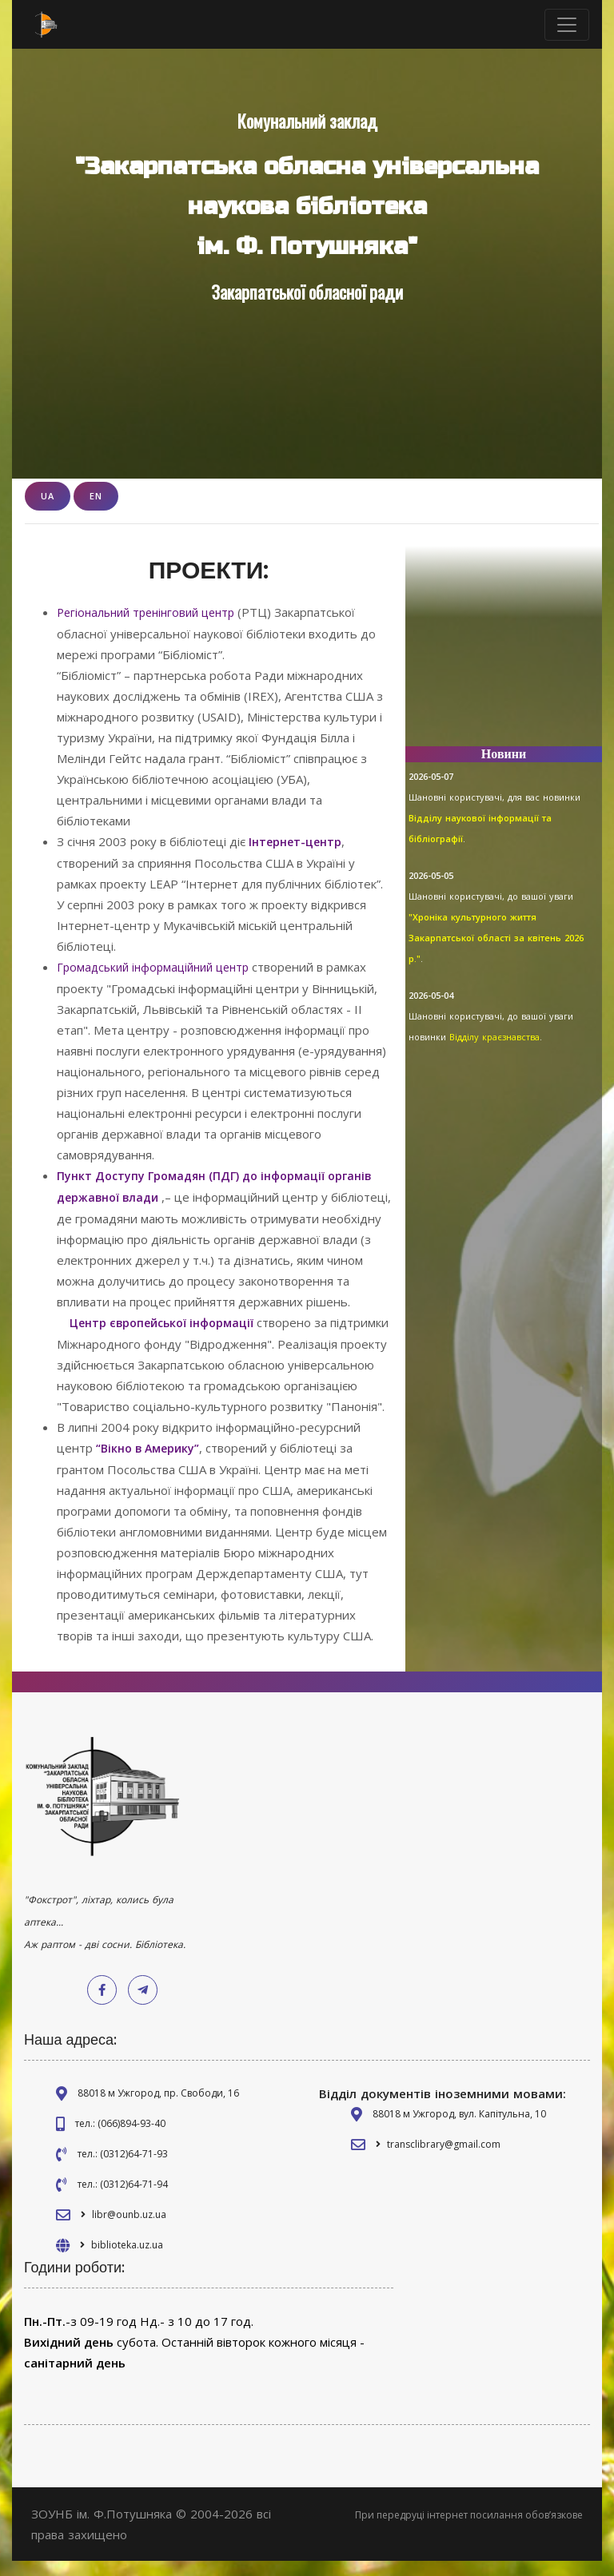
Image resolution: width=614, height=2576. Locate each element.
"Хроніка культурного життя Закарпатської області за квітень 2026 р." (496, 937)
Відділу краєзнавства (494, 1037)
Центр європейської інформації (167, 1318)
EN (96, 496)
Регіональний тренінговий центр (152, 612)
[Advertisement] (503, 653)
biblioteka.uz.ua (127, 2260)
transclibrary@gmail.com (443, 2159)
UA (47, 496)
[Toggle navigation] (566, 25)
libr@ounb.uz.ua (129, 2229)
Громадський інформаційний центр (159, 965)
